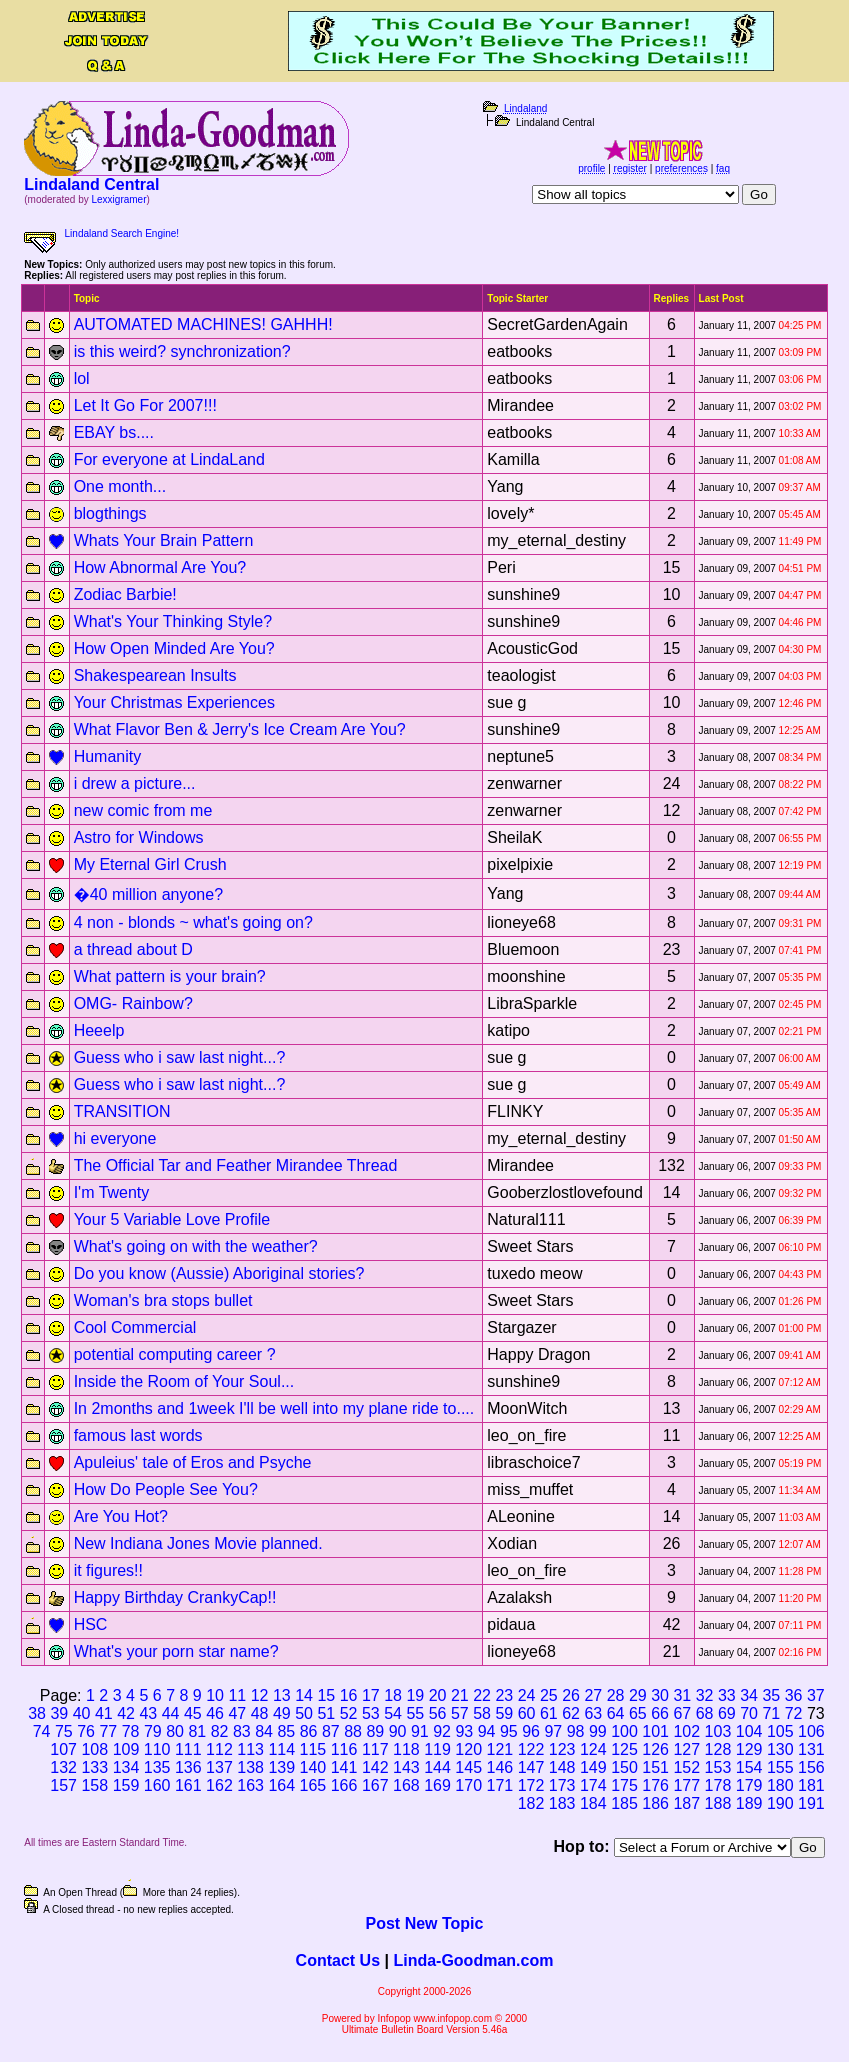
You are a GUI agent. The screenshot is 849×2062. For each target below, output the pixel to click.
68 (705, 1713)
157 (63, 1785)
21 (460, 1695)
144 (437, 1767)
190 (780, 1803)
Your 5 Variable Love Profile (172, 1219)
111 (188, 1749)
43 (148, 1713)
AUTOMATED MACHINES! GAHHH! (203, 324)
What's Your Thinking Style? (173, 621)
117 (375, 1749)
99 (598, 1731)
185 (624, 1803)
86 (309, 1731)
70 (749, 1713)
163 (250, 1785)
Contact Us (338, 1960)
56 (438, 1713)
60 (527, 1713)
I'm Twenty (112, 1192)
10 (215, 1695)
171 (500, 1785)
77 (108, 1731)
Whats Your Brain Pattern (164, 540)
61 (549, 1713)
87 (331, 1731)
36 (794, 1695)
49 (282, 1713)
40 (82, 1713)
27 (593, 1695)
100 (624, 1731)
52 (349, 1713)
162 (219, 1785)
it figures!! (108, 1570)
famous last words (138, 1435)
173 (562, 1785)
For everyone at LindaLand (169, 459)
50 (304, 1713)
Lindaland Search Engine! (122, 233)
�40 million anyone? (148, 894)
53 (371, 1713)
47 (237, 1713)
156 (811, 1767)
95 (509, 1731)
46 (215, 1713)
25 (549, 1695)
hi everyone (115, 1138)
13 (282, 1695)
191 (811, 1803)
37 (816, 1695)
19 (415, 1695)
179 (749, 1785)
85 (286, 1731)
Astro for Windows (139, 837)
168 (406, 1785)
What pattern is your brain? (170, 976)
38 (37, 1713)
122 (531, 1749)
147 (531, 1767)
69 (727, 1713)
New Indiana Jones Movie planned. (198, 1543)
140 (313, 1767)
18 (393, 1695)
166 (344, 1785)
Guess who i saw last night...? (180, 1057)
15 (326, 1695)
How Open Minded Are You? (174, 648)
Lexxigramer (118, 199)
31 (682, 1695)
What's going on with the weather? (196, 1246)
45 (193, 1713)
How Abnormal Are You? (160, 567)
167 (375, 1785)
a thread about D (133, 949)
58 (482, 1713)
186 (655, 1803)
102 (686, 1731)
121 (500, 1749)
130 (780, 1749)
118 (406, 1749)
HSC (91, 1624)
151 (655, 1767)
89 (375, 1731)
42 (126, 1713)
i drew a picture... (135, 783)
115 (313, 1749)
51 (326, 1713)
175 (624, 1785)
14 (304, 1695)
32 (705, 1695)
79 (153, 1731)
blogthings (110, 513)
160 (157, 1785)
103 (718, 1731)
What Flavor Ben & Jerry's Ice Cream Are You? (240, 729)
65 (638, 1713)
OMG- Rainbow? (133, 1003)
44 (171, 1713)
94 (487, 1731)
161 (188, 1785)
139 (281, 1767)
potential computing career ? (175, 1354)
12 (260, 1695)
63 (593, 1713)
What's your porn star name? (176, 1651)
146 (500, 1767)
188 (718, 1803)
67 (682, 1713)
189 (749, 1803)
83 (242, 1731)
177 (686, 1785)
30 (660, 1695)
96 (531, 1731)
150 (624, 1767)
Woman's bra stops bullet (163, 1300)
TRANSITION (122, 1111)
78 (131, 1731)
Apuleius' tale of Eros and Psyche (193, 1462)
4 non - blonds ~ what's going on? (193, 922)
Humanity (108, 756)
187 (686, 1803)
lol (82, 378)
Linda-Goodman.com (473, 1960)
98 (576, 1731)
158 (94, 1785)
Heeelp (99, 1030)
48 (260, 1713)
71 (771, 1713)
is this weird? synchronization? (182, 351)
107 (63, 1749)
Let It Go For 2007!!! (145, 405)
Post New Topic (425, 1923)
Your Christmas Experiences (174, 702)
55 (415, 1713)
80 (175, 1731)
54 (393, 1713)
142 (375, 1767)
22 (482, 1695)
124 (593, 1749)
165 (313, 1785)
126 (655, 1749)
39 (59, 1713)
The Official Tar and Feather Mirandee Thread (236, 1165)
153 (718, 1767)
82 (220, 1731)
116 (344, 1749)
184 (593, 1803)
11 (237, 1695)
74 (42, 1731)
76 (86, 1731)
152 (686, 1767)
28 (616, 1695)
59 (504, 1713)
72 (794, 1713)
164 (281, 1785)
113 (250, 1749)
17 (371, 1695)
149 (593, 1767)
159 (126, 1785)
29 (638, 1695)
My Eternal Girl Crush (150, 864)
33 (727, 1695)
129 (749, 1749)
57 (460, 1713)
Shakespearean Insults (155, 675)
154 (749, 1767)
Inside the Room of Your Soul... (184, 1381)
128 (718, 1749)
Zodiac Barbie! (125, 594)
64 (616, 1713)
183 (562, 1803)
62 (571, 1713)
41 (104, 1713)
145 (468, 1767)
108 (94, 1749)
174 (593, 1785)
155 (780, 1767)
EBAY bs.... (114, 432)
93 (464, 1731)
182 (531, 1803)
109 (126, 1749)
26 (571, 1695)
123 (562, 1749)
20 (438, 1695)
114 (281, 1749)
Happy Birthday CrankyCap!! (175, 1597)
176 (655, 1785)
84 (264, 1731)
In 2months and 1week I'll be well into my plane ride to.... (274, 1408)
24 (527, 1695)
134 (126, 1767)
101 (655, 1731)
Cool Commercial (135, 1327)
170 (468, 1785)
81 (197, 1731)
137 (219, 1767)
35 (771, 1695)
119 (437, 1749)
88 (353, 1731)
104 (749, 1731)
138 (250, 1767)
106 (811, 1731)
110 (157, 1749)
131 (811, 1749)
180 (780, 1785)
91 (420, 1731)
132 (63, 1767)
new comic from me (143, 810)
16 (349, 1695)
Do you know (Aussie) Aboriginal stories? (219, 1273)
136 (188, 1767)
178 (718, 1785)
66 (660, 1713)
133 (94, 1767)
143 (406, 1767)
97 (553, 1731)
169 (437, 1785)
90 (398, 1731)
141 (344, 1767)
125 (624, 1749)
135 (157, 1767)
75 (64, 1731)
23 (504, 1695)
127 (686, 1749)
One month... (120, 486)
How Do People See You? (166, 1489)
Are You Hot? (121, 1516)
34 (749, 1695)
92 (442, 1731)
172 (531, 1785)
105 (780, 1731)
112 (219, 1749)
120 (468, 1749)
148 (562, 1767)
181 (811, 1785)
